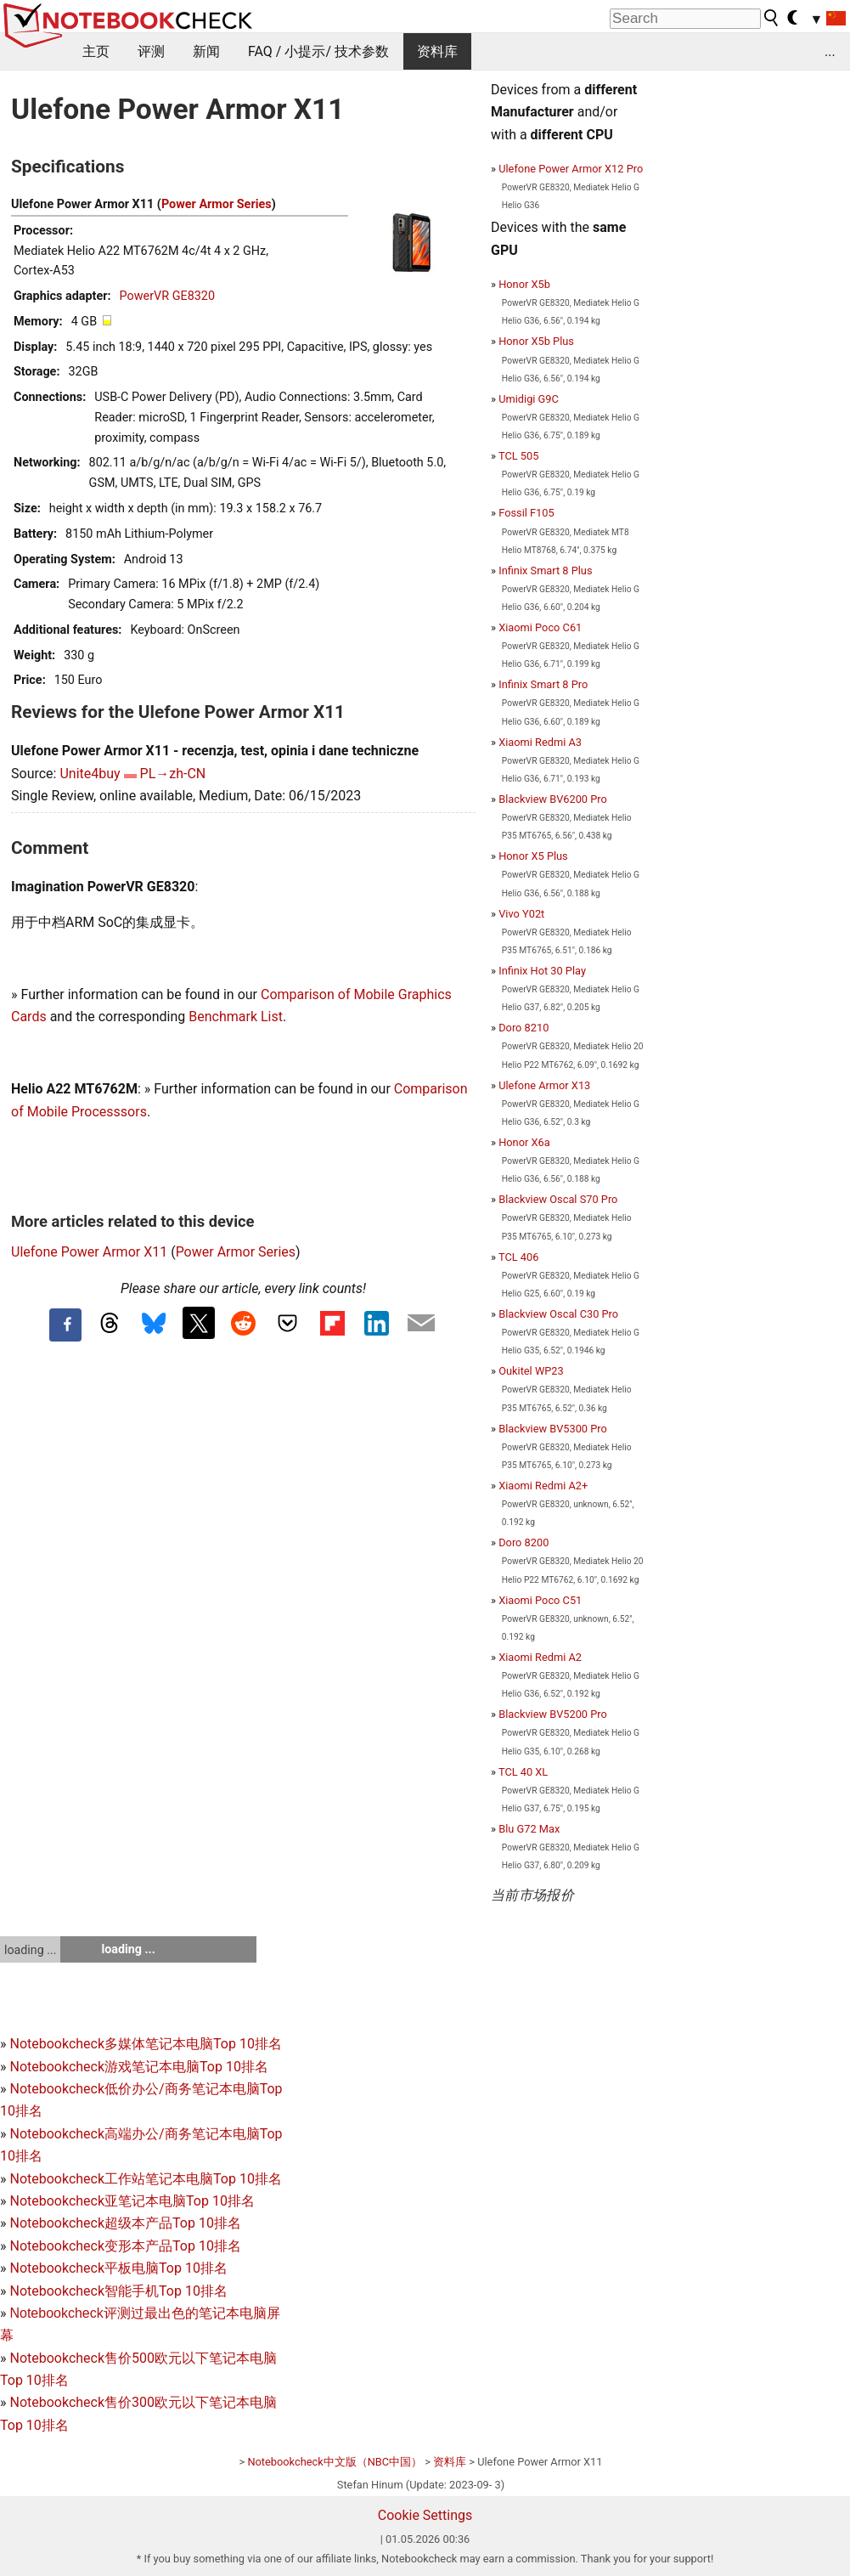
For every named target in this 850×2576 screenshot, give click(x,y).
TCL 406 (518, 1257)
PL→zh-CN (173, 773)
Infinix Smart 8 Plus (545, 570)
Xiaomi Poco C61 (540, 627)
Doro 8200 (523, 1542)
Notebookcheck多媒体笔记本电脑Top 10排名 (145, 2044)
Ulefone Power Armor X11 (89, 1252)
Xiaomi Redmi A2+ (543, 1485)
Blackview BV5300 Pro (552, 1428)
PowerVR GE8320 (167, 296)
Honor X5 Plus (533, 856)
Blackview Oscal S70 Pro (557, 1199)
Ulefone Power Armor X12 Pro (570, 168)
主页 (96, 51)
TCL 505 (518, 455)
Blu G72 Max (529, 1828)
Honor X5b (524, 284)
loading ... (30, 1950)
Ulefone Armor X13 (544, 1085)
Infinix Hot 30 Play (542, 970)
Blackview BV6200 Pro (552, 799)
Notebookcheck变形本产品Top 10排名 (124, 2246)
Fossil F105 (526, 512)
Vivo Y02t (521, 913)
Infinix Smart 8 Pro (543, 684)
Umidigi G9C (528, 399)
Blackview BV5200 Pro (552, 1714)
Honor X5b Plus (536, 341)
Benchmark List (236, 1016)
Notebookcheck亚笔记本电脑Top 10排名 (131, 2201)
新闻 (206, 51)
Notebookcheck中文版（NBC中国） (334, 2461)
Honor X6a (523, 1142)
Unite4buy (89, 773)
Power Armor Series (216, 204)
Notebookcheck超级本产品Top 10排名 (124, 2223)
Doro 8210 (523, 1027)
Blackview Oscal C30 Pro (558, 1314)
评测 (151, 51)
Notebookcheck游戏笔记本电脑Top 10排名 (138, 2067)
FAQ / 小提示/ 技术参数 (318, 51)
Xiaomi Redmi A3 (540, 742)
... (830, 51)
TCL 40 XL (523, 1771)
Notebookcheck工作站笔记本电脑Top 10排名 (145, 2179)
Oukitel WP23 (531, 1370)
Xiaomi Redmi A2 (540, 1657)
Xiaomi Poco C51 (540, 1600)
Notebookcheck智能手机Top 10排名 (118, 2291)
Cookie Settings (425, 2515)
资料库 (437, 51)
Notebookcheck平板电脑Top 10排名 (118, 2268)
